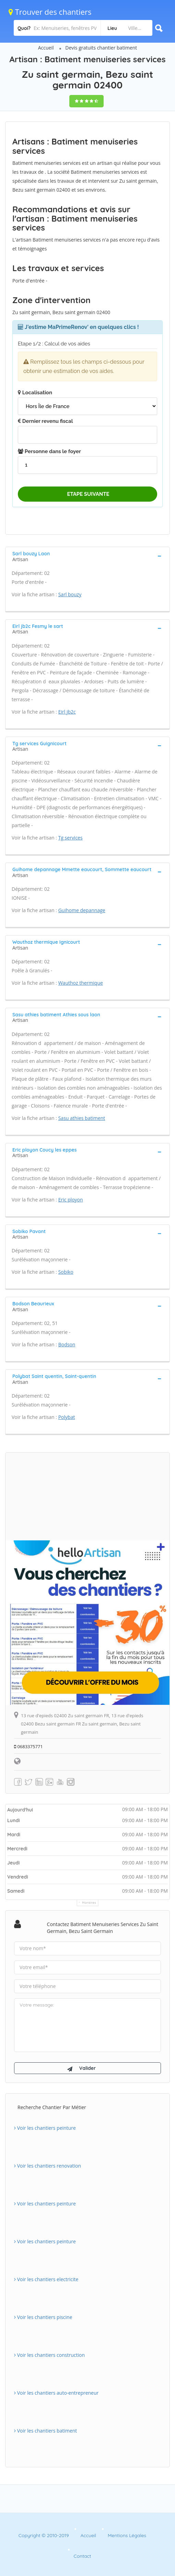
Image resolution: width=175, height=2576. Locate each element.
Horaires (89, 1902)
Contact (82, 2556)
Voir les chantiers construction (49, 2355)
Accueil (46, 47)
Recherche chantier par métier (52, 2107)
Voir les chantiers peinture (45, 2128)
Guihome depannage (81, 910)
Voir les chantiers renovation (47, 2165)
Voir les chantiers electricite (46, 2279)
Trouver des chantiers (50, 12)
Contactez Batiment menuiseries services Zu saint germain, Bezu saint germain (102, 1927)
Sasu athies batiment (81, 1118)
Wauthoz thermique (80, 983)
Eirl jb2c (67, 711)
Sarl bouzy (70, 594)
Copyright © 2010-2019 (44, 2535)
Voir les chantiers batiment (45, 2430)
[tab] (87, 556)
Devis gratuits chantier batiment (101, 47)
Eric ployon (70, 1199)
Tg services (70, 837)
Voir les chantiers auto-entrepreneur (56, 2393)
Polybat (66, 1417)
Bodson (66, 1344)
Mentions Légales (127, 2535)
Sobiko (65, 1272)
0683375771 (28, 1746)
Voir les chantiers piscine (43, 2317)
